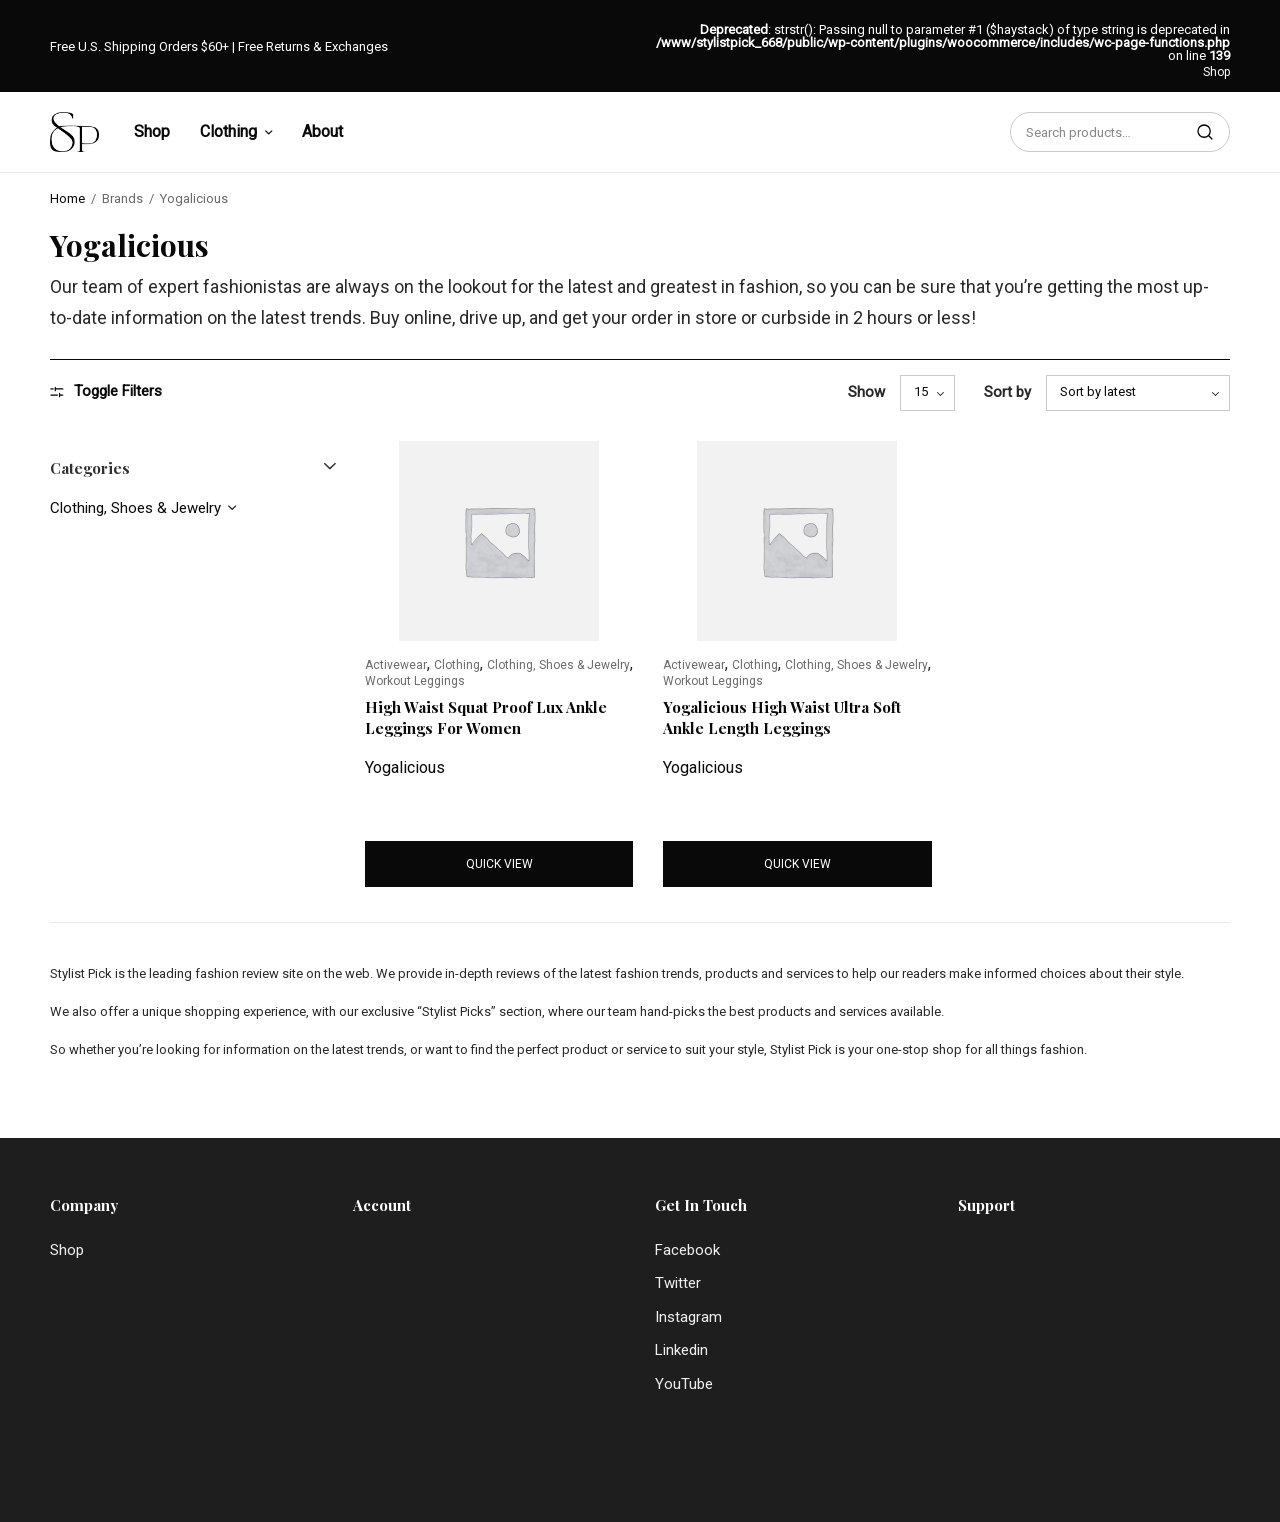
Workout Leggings (415, 681)
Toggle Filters (106, 391)
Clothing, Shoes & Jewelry (135, 508)
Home (67, 198)
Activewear (396, 665)
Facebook (687, 1250)
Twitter (678, 1283)
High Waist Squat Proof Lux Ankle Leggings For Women (486, 717)
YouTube (684, 1384)
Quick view (499, 864)
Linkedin (681, 1350)
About (322, 131)
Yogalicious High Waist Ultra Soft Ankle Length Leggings (782, 717)
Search (1205, 132)
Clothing (228, 131)
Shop (1216, 72)
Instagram (688, 1317)
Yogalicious (405, 767)
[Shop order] (1138, 393)
